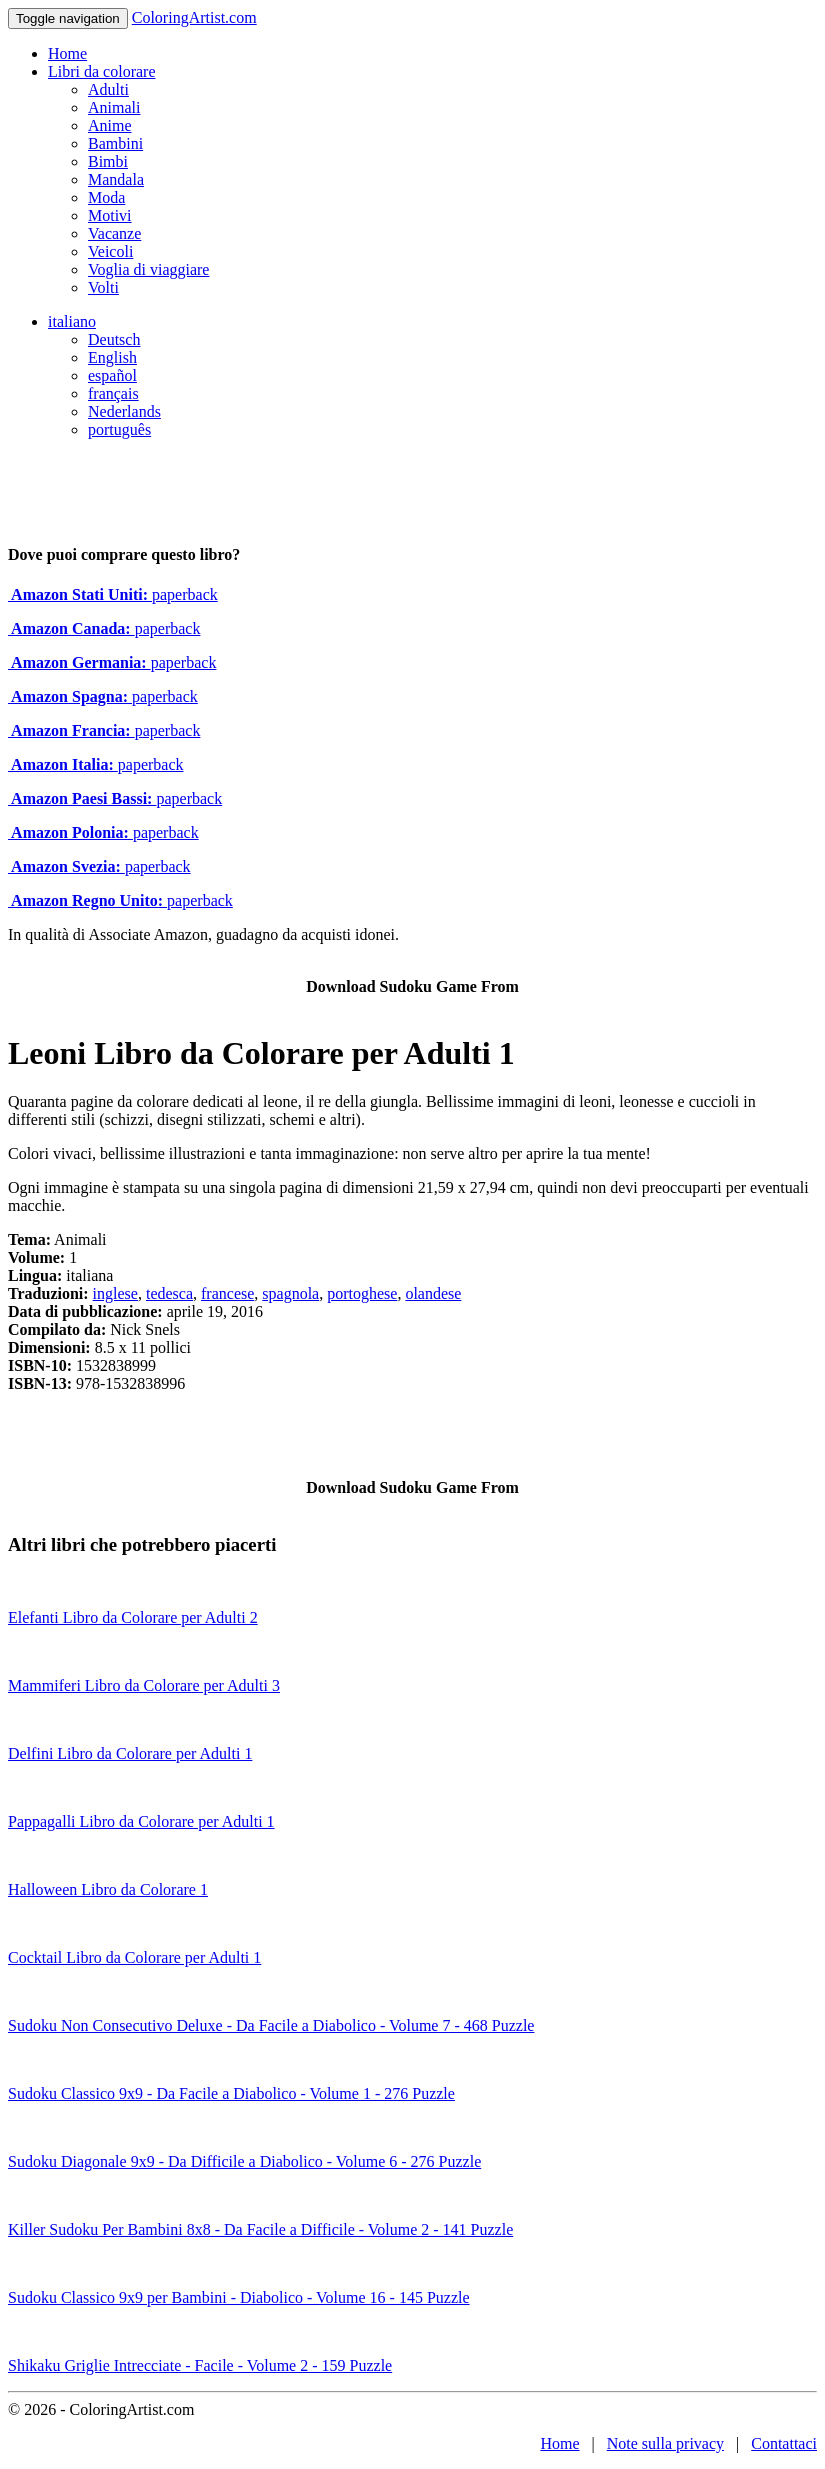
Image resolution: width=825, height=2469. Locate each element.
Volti (103, 287)
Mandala (116, 179)
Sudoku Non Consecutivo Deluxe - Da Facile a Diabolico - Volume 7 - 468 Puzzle (271, 2025)
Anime (110, 125)
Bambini (115, 143)
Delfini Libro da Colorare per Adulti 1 (130, 1753)
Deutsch (114, 339)
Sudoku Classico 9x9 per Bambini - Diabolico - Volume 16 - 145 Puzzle (239, 2297)
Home (67, 53)
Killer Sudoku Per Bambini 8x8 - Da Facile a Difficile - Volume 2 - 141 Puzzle (260, 2229)
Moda (106, 197)
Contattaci (784, 2443)
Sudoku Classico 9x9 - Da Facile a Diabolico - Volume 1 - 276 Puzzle (231, 2093)
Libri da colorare (102, 71)
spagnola (290, 1293)
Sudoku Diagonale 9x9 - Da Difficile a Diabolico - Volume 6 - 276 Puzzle (244, 2161)
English (112, 357)
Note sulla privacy (665, 2443)
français (113, 393)
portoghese (362, 1293)
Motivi (110, 215)
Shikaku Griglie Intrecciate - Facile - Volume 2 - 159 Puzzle (200, 2365)
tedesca (169, 1293)
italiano (72, 321)
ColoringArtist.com (194, 17)
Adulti (108, 89)
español (112, 375)
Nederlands (124, 411)
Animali (114, 107)
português (119, 429)
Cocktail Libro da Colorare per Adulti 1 (134, 1957)
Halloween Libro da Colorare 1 (108, 1889)
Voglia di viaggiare (148, 269)
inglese (115, 1293)
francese (227, 1293)
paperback (113, 594)
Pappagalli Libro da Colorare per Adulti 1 (141, 1821)
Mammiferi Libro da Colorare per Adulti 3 (144, 1685)
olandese (433, 1293)
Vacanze (114, 233)
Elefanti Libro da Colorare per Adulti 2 (133, 1617)
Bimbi (108, 161)
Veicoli (110, 251)
